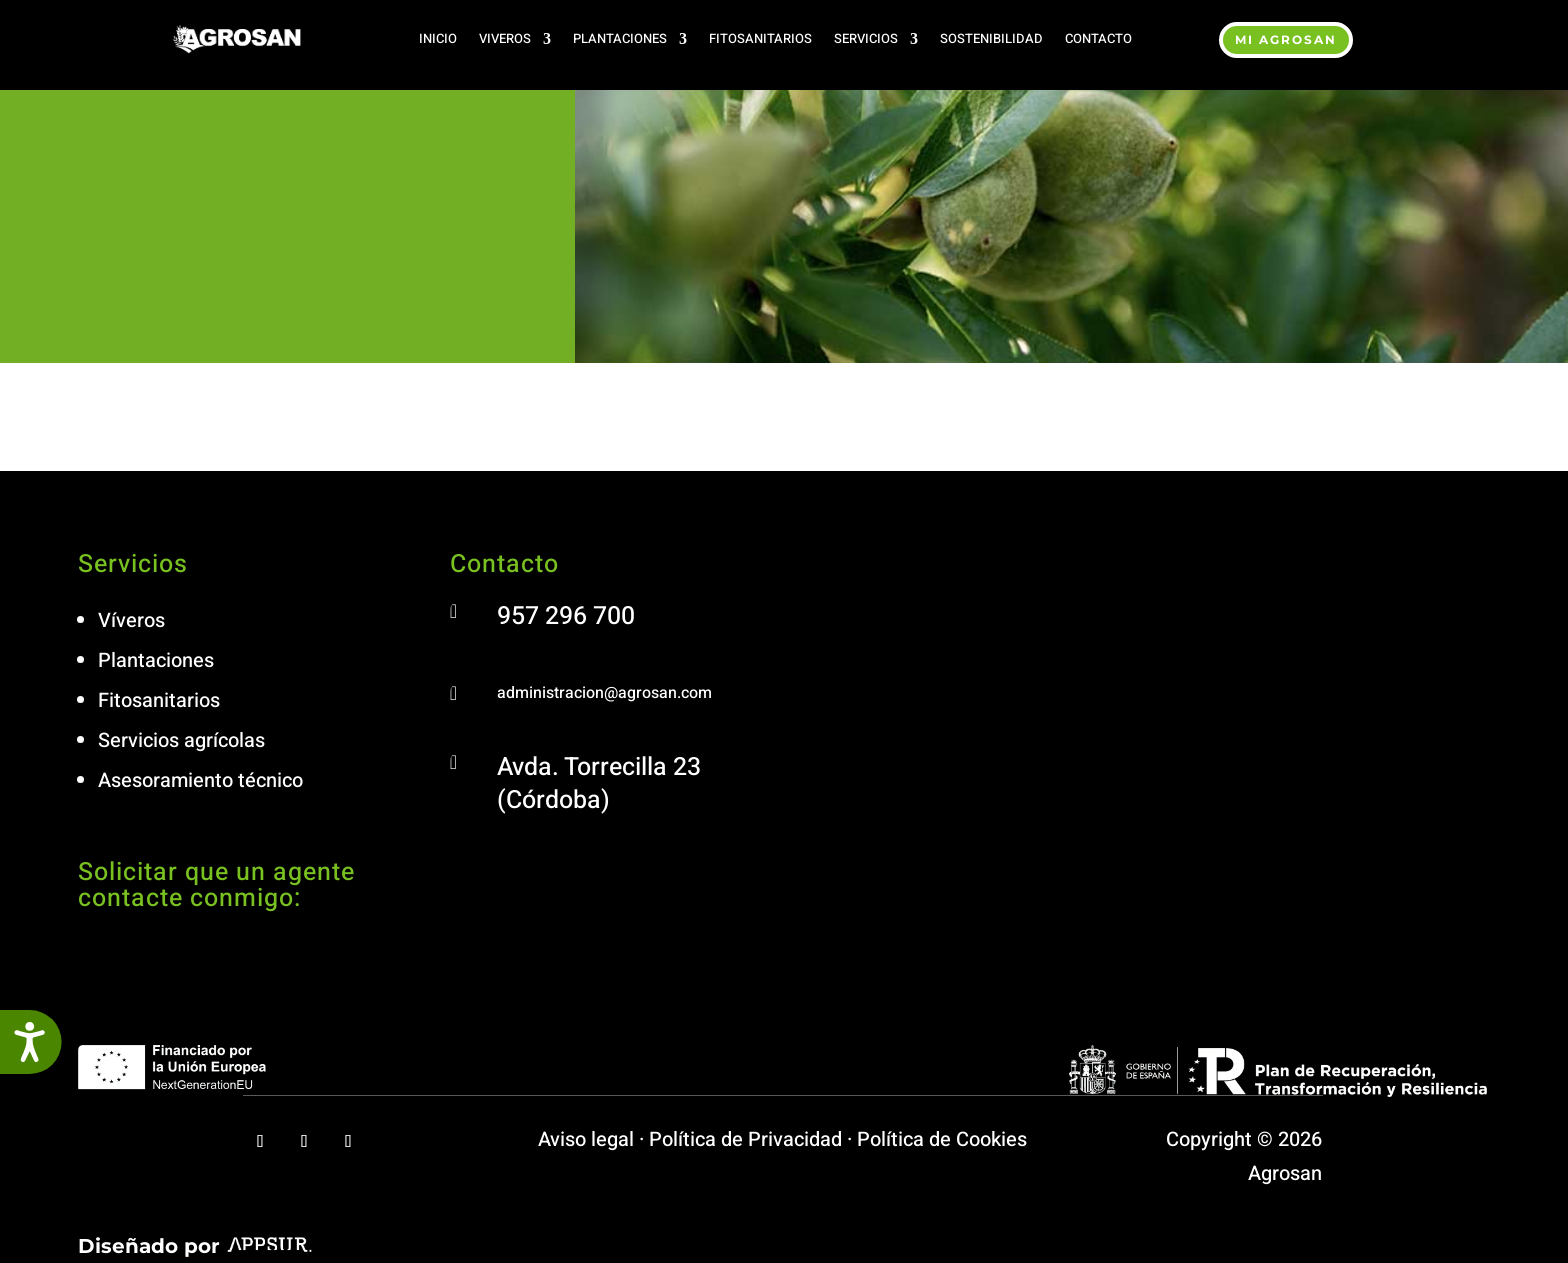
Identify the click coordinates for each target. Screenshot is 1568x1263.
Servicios (866, 38)
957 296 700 (566, 616)
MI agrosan (1286, 39)
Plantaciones (620, 38)
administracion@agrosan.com (604, 693)
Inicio (438, 38)
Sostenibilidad (991, 38)
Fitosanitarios (760, 38)
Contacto (1098, 38)
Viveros (505, 38)
